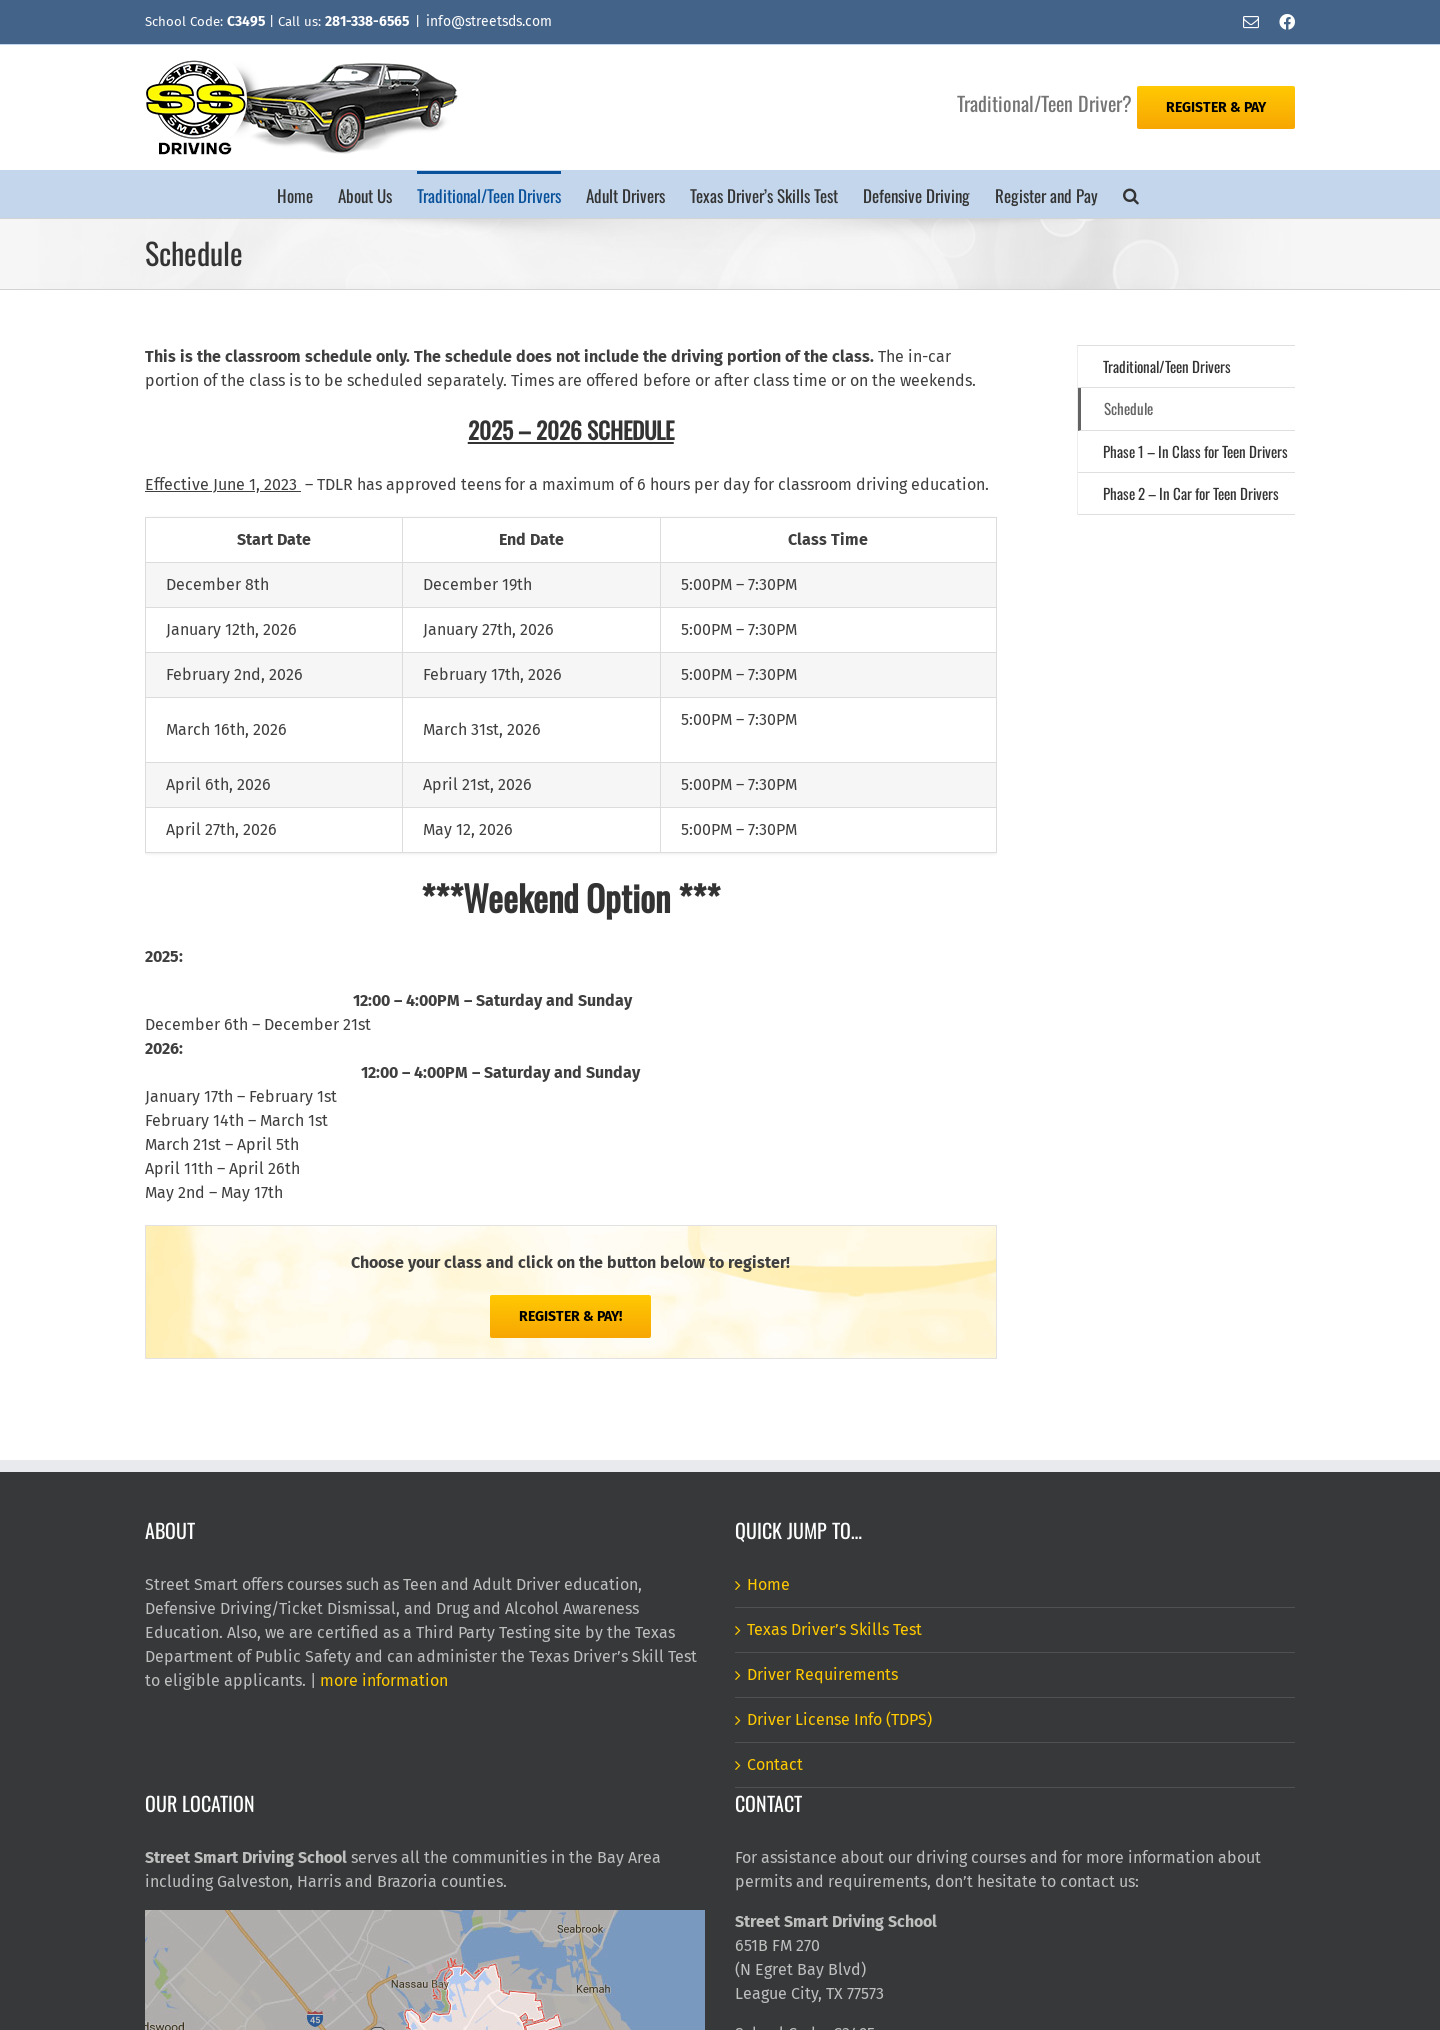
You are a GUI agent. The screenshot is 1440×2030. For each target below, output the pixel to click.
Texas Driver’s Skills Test (834, 1629)
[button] (1131, 194)
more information (384, 1680)
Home (768, 1584)
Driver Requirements (822, 1674)
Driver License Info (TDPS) (839, 1719)
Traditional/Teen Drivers (1167, 366)
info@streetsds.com (489, 21)
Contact (775, 1764)
